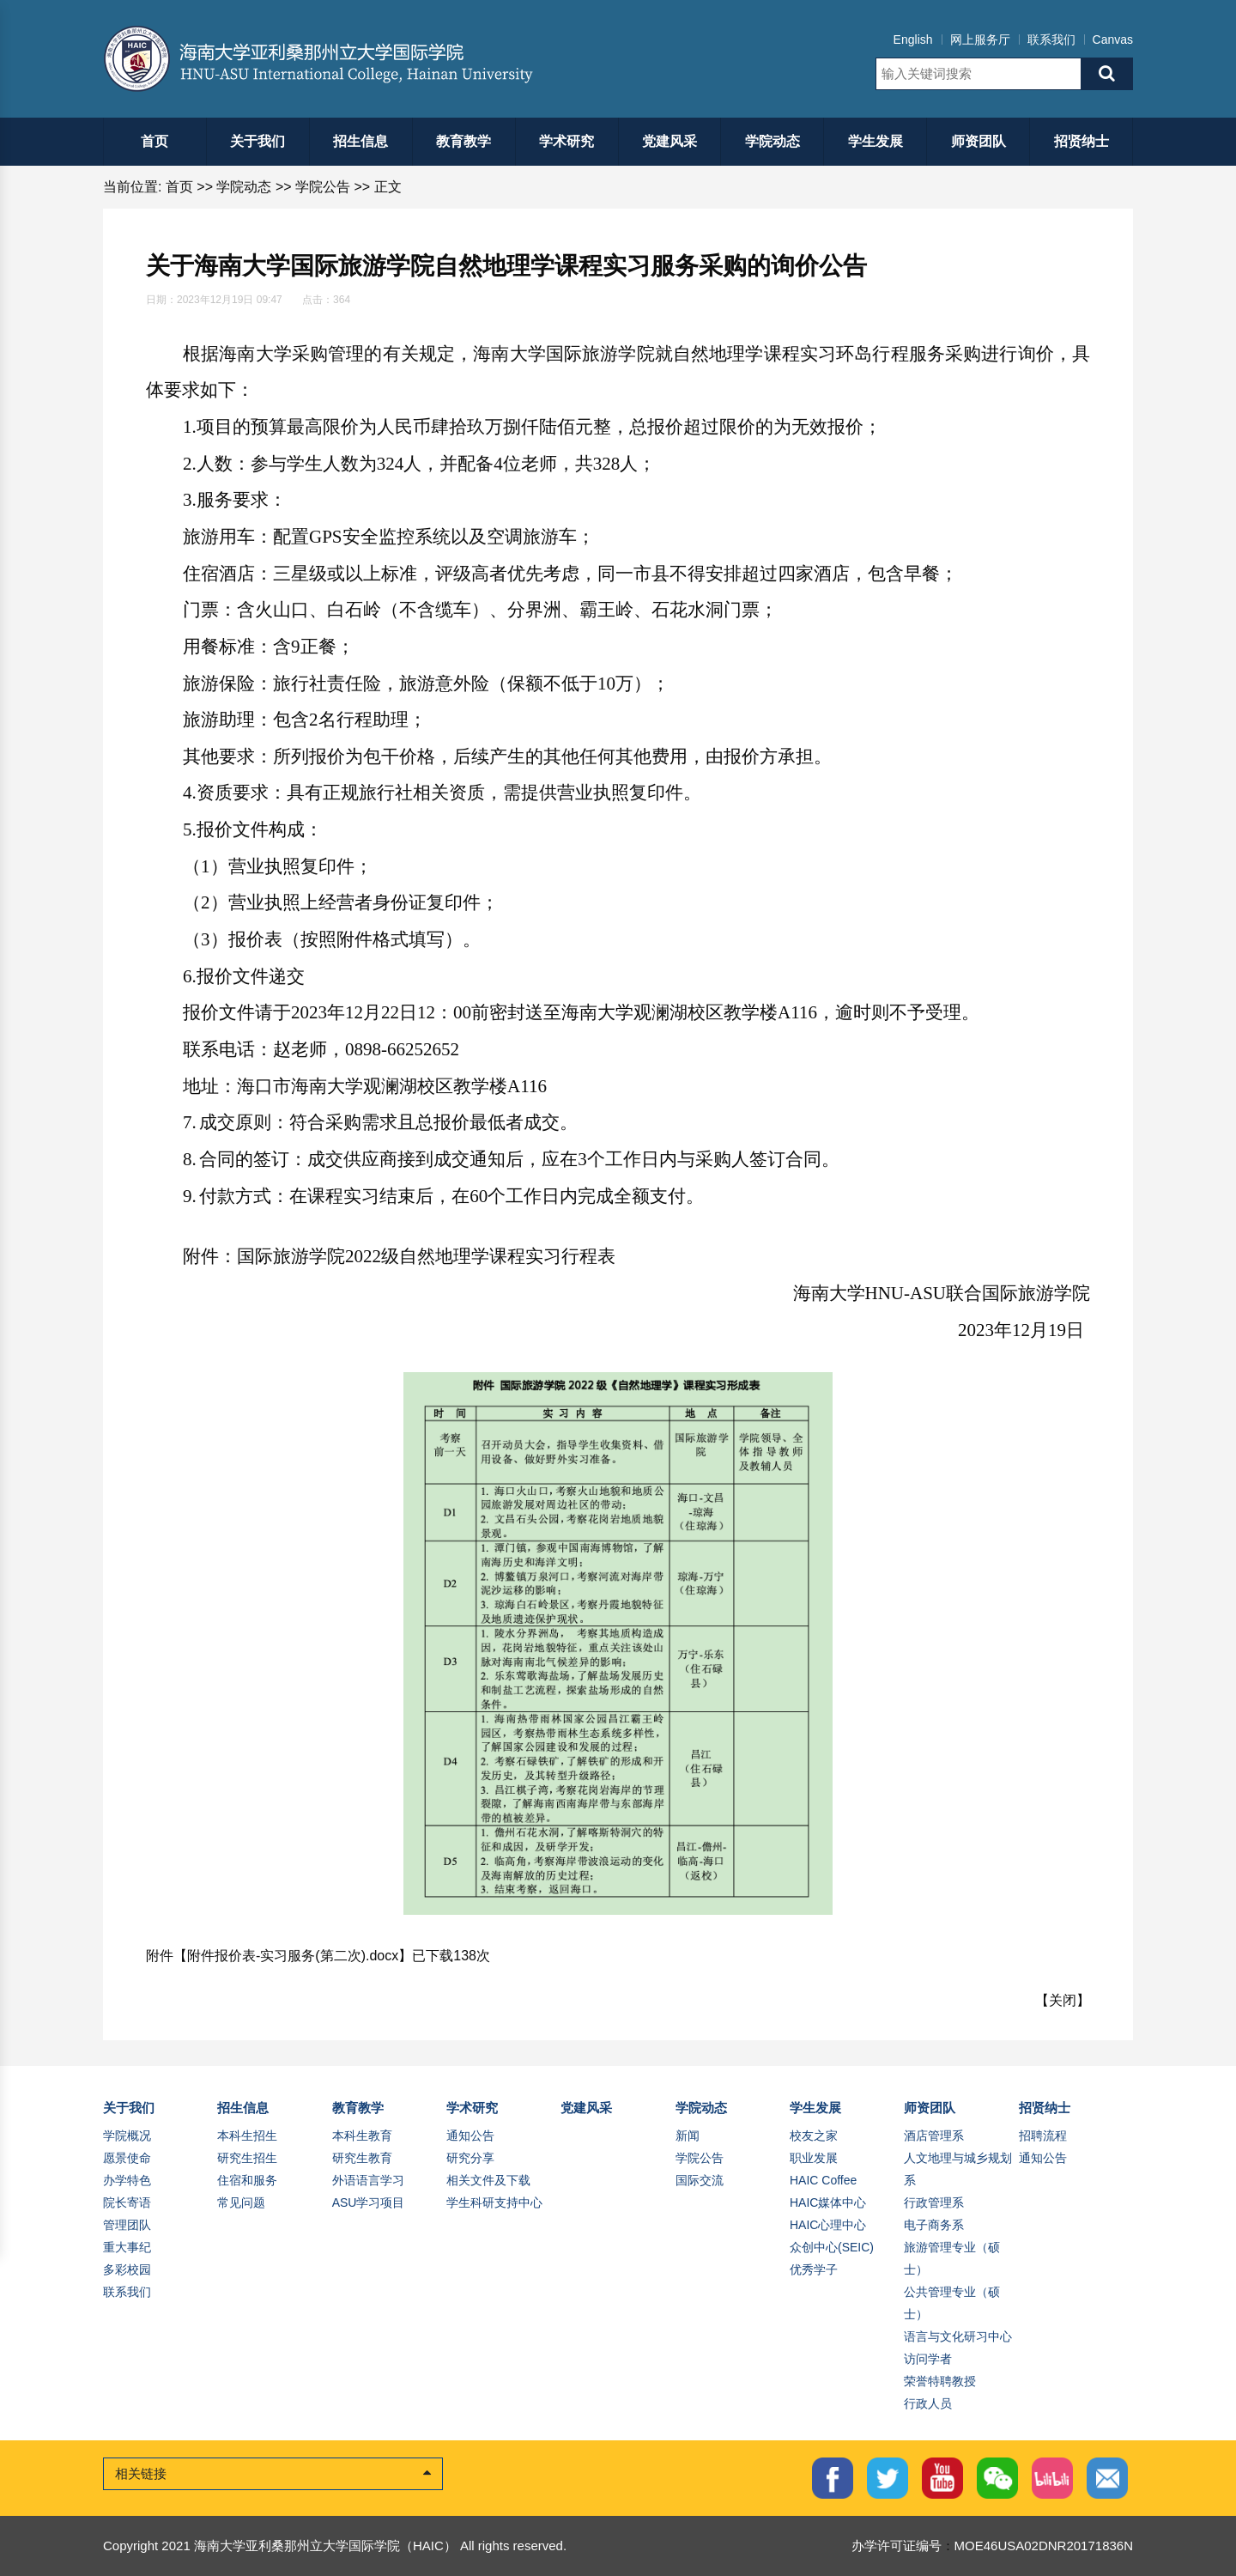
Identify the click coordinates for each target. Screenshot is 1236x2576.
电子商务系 (934, 2225)
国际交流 (700, 2180)
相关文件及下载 (488, 2180)
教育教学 (463, 141)
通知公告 (470, 2135)
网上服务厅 (980, 39)
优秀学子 (814, 2269)
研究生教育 (362, 2158)
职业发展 (814, 2158)
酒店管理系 (934, 2135)
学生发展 (875, 141)
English (913, 39)
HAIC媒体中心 (828, 2202)
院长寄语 (127, 2202)
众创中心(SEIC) (832, 2247)
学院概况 (127, 2135)
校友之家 (814, 2135)
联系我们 (1051, 39)
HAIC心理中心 (828, 2225)
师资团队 (978, 141)
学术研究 (566, 141)
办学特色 (127, 2180)
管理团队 (127, 2225)
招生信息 (360, 141)
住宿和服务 (247, 2180)
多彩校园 (127, 2269)
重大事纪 (127, 2247)
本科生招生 (247, 2135)
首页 (154, 141)
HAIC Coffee (823, 2180)
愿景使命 (127, 2158)
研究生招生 (247, 2158)
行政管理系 (934, 2202)
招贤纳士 (1081, 141)
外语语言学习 (368, 2180)
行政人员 (928, 2403)
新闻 (688, 2135)
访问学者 (928, 2359)
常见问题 (241, 2202)
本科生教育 (362, 2135)
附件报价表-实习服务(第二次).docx (292, 1955)
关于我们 (257, 141)
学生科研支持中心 (494, 2202)
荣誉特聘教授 (940, 2381)
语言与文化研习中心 (958, 2336)
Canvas (1113, 39)
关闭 (1062, 2000)
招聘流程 (1043, 2135)
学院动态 (772, 141)
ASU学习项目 (368, 2202)
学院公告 (322, 186)
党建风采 (669, 141)
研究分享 (470, 2158)
